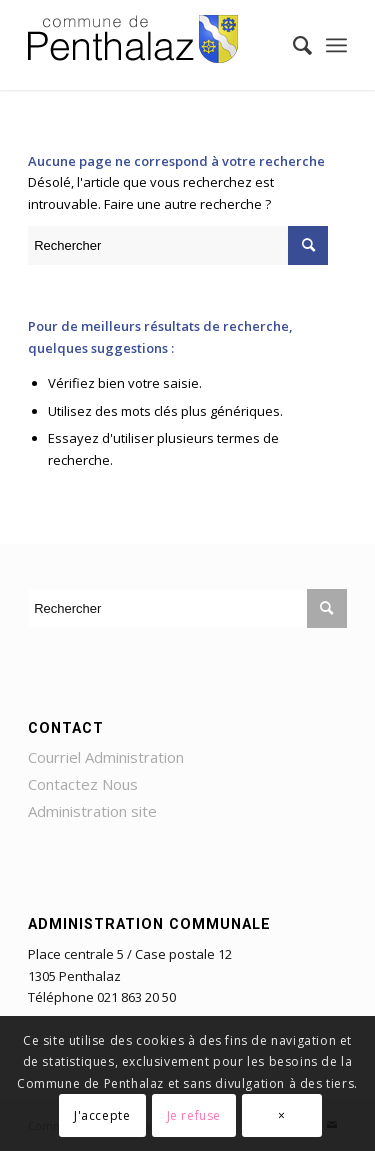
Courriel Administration (106, 757)
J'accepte (102, 1115)
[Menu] (336, 45)
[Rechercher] (292, 45)
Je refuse (194, 1115)
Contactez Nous (83, 784)
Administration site (92, 811)
